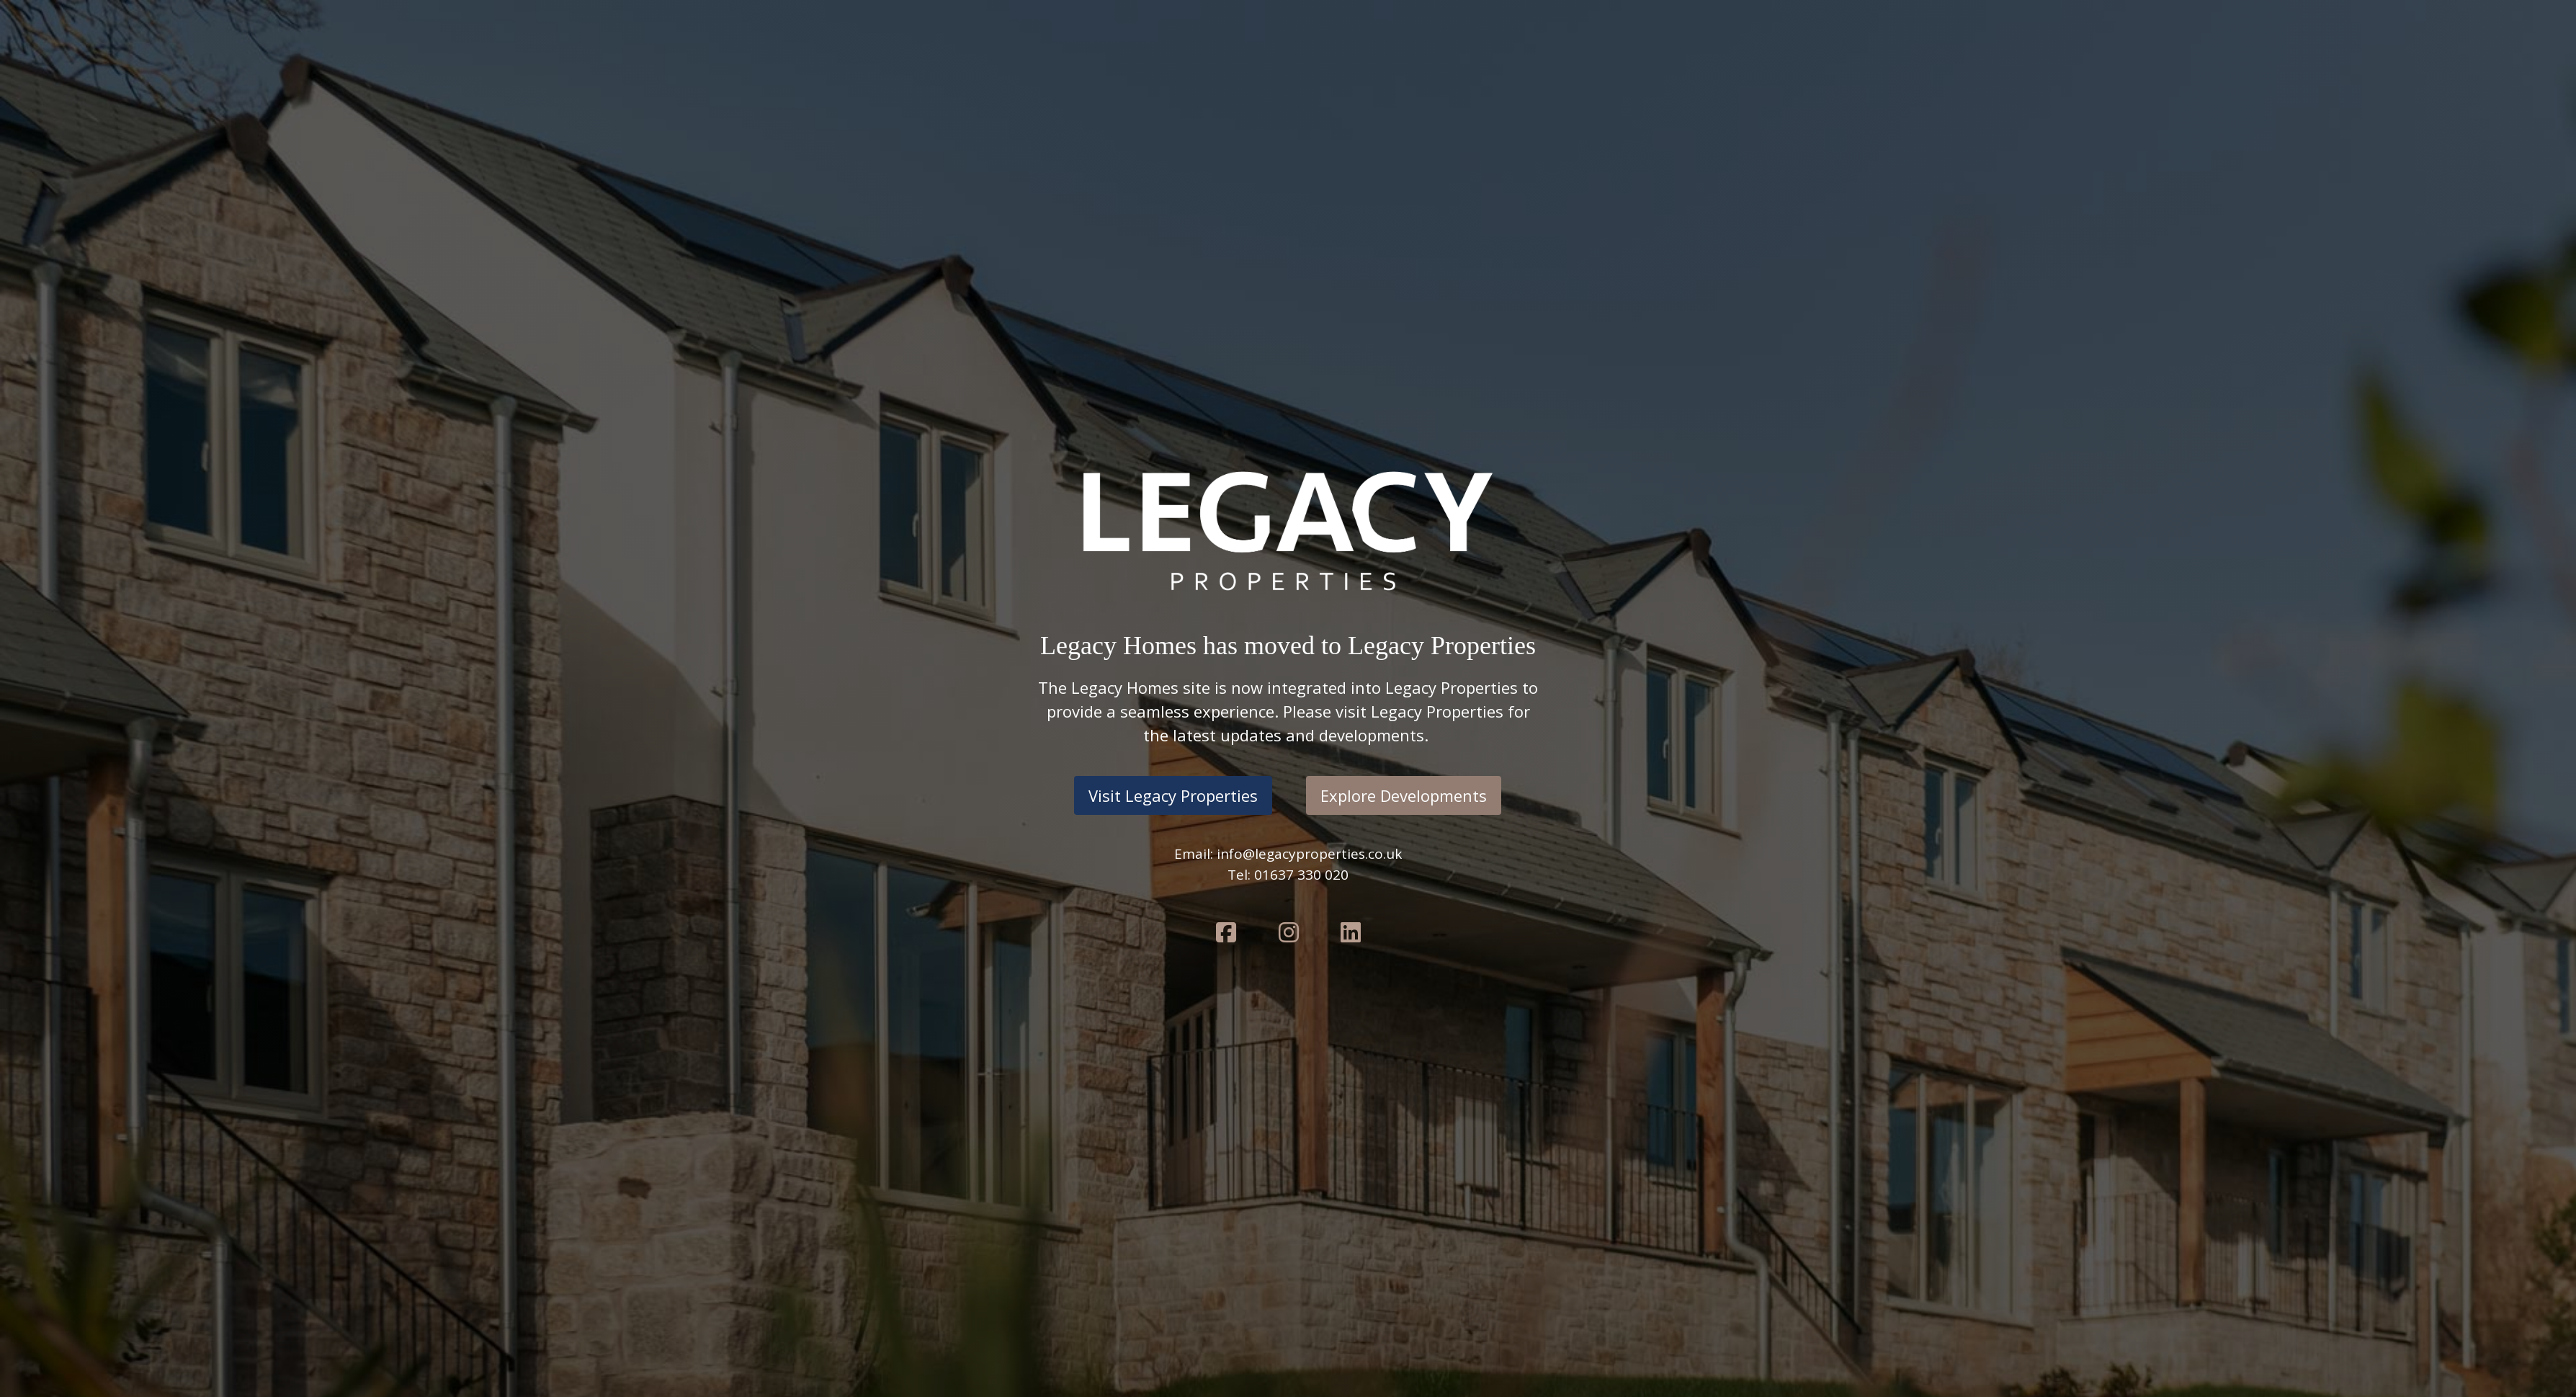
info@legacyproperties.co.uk (1309, 853)
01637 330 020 (1301, 874)
